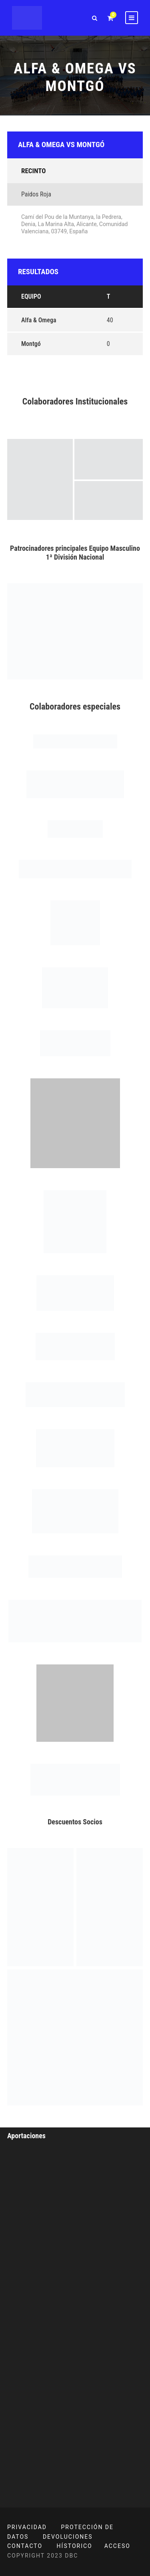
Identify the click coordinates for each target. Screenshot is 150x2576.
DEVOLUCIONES (68, 2537)
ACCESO (117, 2546)
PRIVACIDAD (27, 2527)
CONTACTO (24, 2546)
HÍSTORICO (74, 2546)
